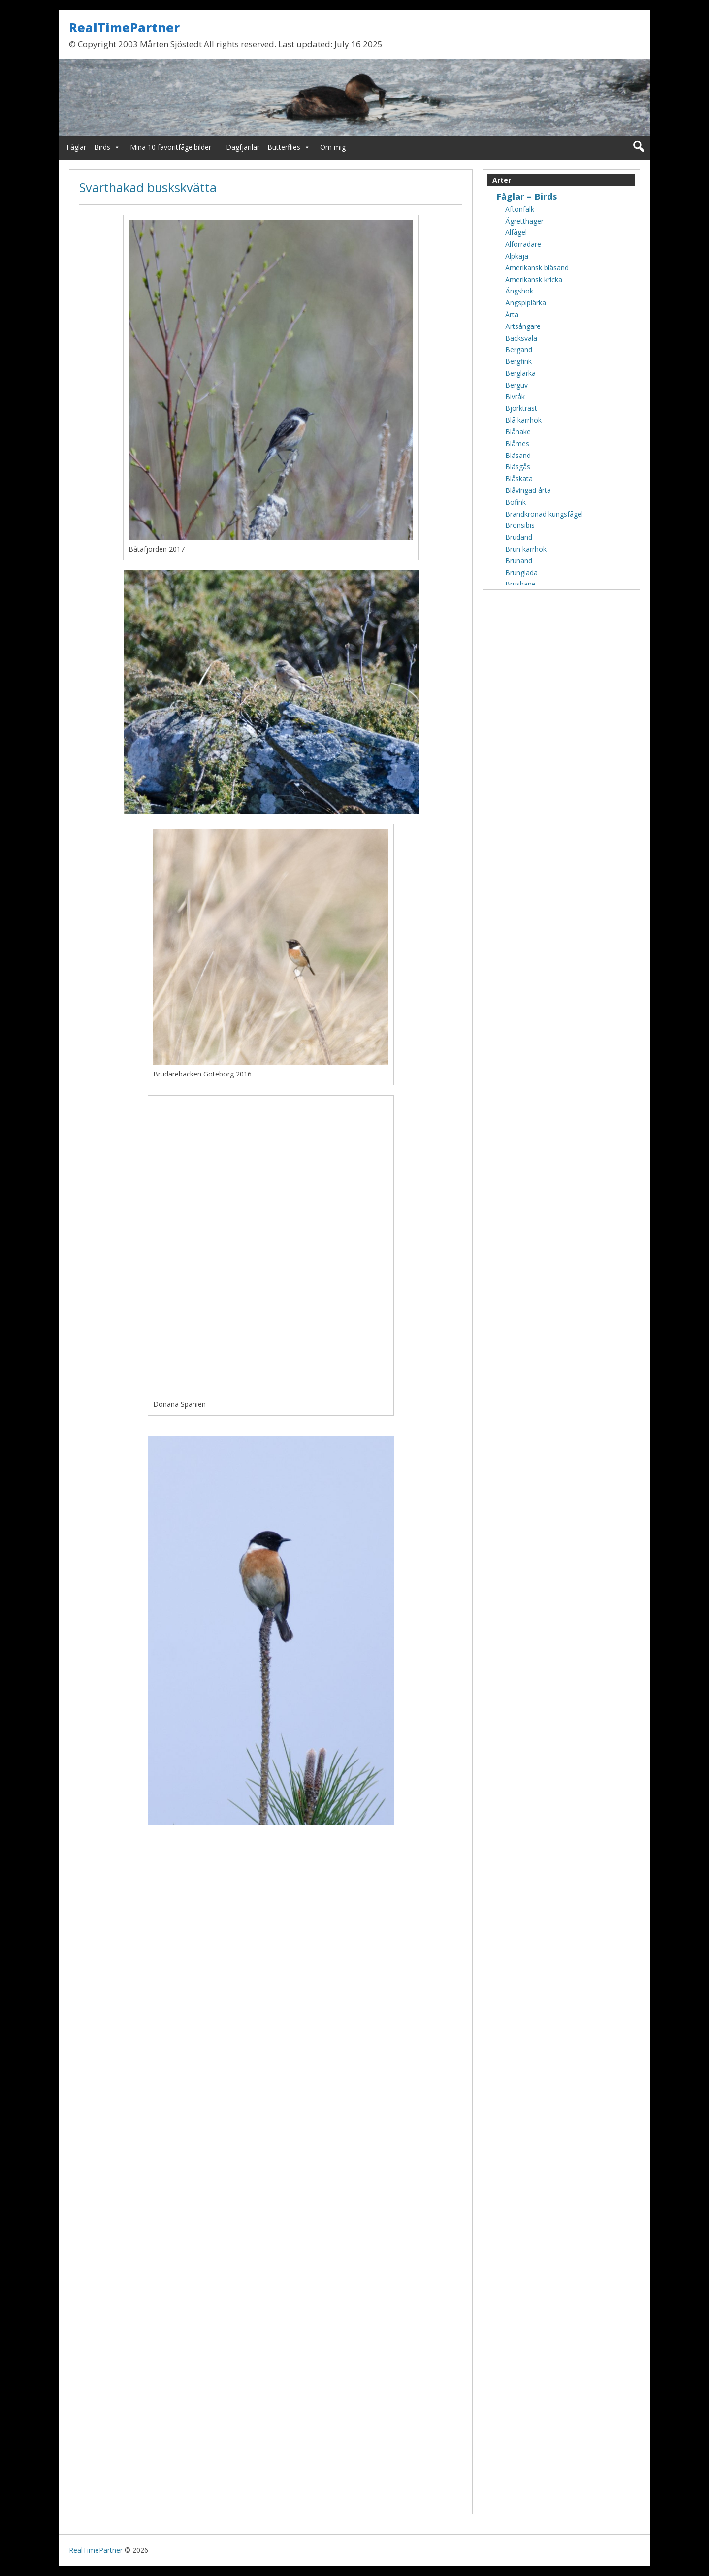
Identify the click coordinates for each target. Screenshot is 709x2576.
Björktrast (521, 408)
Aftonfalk (519, 209)
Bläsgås (517, 466)
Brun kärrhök (526, 549)
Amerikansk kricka (533, 279)
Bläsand (518, 455)
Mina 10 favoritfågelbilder (170, 147)
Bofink (515, 502)
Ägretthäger (524, 221)
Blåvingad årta (528, 490)
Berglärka (520, 373)
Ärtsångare (523, 326)
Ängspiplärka (525, 302)
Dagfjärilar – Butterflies (263, 147)
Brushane (520, 583)
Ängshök (519, 290)
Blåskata (519, 478)
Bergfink (518, 361)
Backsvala (521, 338)
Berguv (516, 385)
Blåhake (518, 431)
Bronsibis (520, 525)
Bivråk (515, 396)
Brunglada (521, 572)
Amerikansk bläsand (537, 267)
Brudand (518, 537)
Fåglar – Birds (88, 147)
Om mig (333, 147)
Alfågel (516, 232)
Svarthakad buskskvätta (148, 187)
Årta (511, 314)
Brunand (518, 560)
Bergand (518, 349)
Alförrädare (523, 244)
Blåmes (517, 443)
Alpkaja (516, 256)
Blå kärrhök (523, 419)
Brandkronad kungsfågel (544, 514)
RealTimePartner (124, 27)
